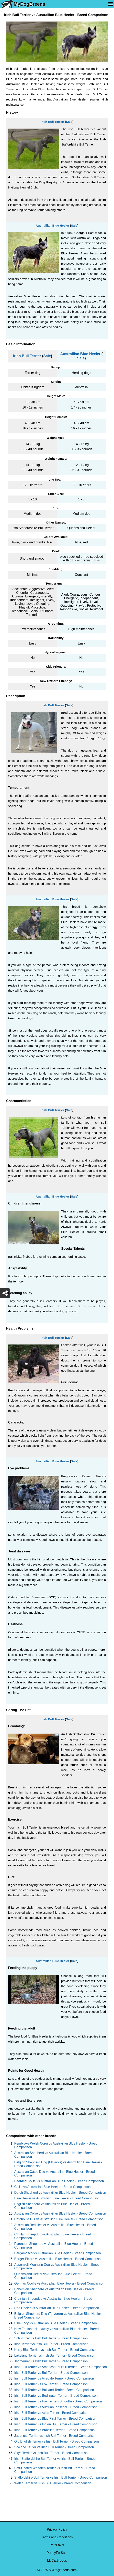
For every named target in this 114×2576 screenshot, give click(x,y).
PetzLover (57, 2545)
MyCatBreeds (57, 2560)
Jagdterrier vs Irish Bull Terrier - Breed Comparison (51, 2361)
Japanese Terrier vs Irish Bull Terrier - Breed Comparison (55, 2435)
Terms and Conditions (57, 2537)
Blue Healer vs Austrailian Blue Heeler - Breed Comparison (57, 2198)
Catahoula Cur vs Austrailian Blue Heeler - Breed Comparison (59, 2219)
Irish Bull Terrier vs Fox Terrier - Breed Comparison (51, 2384)
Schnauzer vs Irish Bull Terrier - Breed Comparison (51, 2338)
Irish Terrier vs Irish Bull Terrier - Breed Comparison (51, 2344)
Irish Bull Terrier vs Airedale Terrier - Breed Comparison (54, 2378)
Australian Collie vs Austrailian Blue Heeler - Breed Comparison (60, 2213)
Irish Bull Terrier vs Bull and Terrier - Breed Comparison (54, 2390)
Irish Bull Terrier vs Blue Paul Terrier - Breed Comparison (55, 2418)
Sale (69, 121)
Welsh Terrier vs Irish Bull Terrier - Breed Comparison (52, 2483)
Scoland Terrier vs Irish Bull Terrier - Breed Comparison (54, 2447)
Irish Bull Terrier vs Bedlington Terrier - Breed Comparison (55, 2395)
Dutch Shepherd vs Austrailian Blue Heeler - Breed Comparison (60, 2192)
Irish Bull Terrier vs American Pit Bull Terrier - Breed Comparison (60, 2367)
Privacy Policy (57, 2529)
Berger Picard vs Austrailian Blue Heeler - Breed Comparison (58, 2259)
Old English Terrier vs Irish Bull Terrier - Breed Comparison (56, 2441)
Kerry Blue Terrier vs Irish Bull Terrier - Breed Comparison (55, 2349)
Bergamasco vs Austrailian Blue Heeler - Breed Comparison (57, 2253)
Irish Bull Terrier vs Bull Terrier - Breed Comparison (51, 2372)
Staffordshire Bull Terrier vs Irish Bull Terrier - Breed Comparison (60, 2477)
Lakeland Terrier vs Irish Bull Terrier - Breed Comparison (54, 2355)
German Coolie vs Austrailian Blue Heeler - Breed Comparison (59, 2283)
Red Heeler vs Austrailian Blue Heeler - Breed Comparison (56, 2308)
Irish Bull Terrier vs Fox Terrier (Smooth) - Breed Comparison (58, 2401)
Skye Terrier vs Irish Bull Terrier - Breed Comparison (51, 2453)
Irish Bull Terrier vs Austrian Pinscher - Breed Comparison (55, 2407)
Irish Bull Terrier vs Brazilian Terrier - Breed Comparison (54, 2430)
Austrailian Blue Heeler (52, 225)
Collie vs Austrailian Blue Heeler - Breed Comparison (52, 2187)
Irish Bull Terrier (52, 121)
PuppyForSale (57, 2553)
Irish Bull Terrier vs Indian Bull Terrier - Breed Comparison (55, 2424)
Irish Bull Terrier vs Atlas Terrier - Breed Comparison (51, 2413)
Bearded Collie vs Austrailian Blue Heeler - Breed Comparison (59, 2181)
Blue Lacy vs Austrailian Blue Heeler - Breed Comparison (55, 2323)
